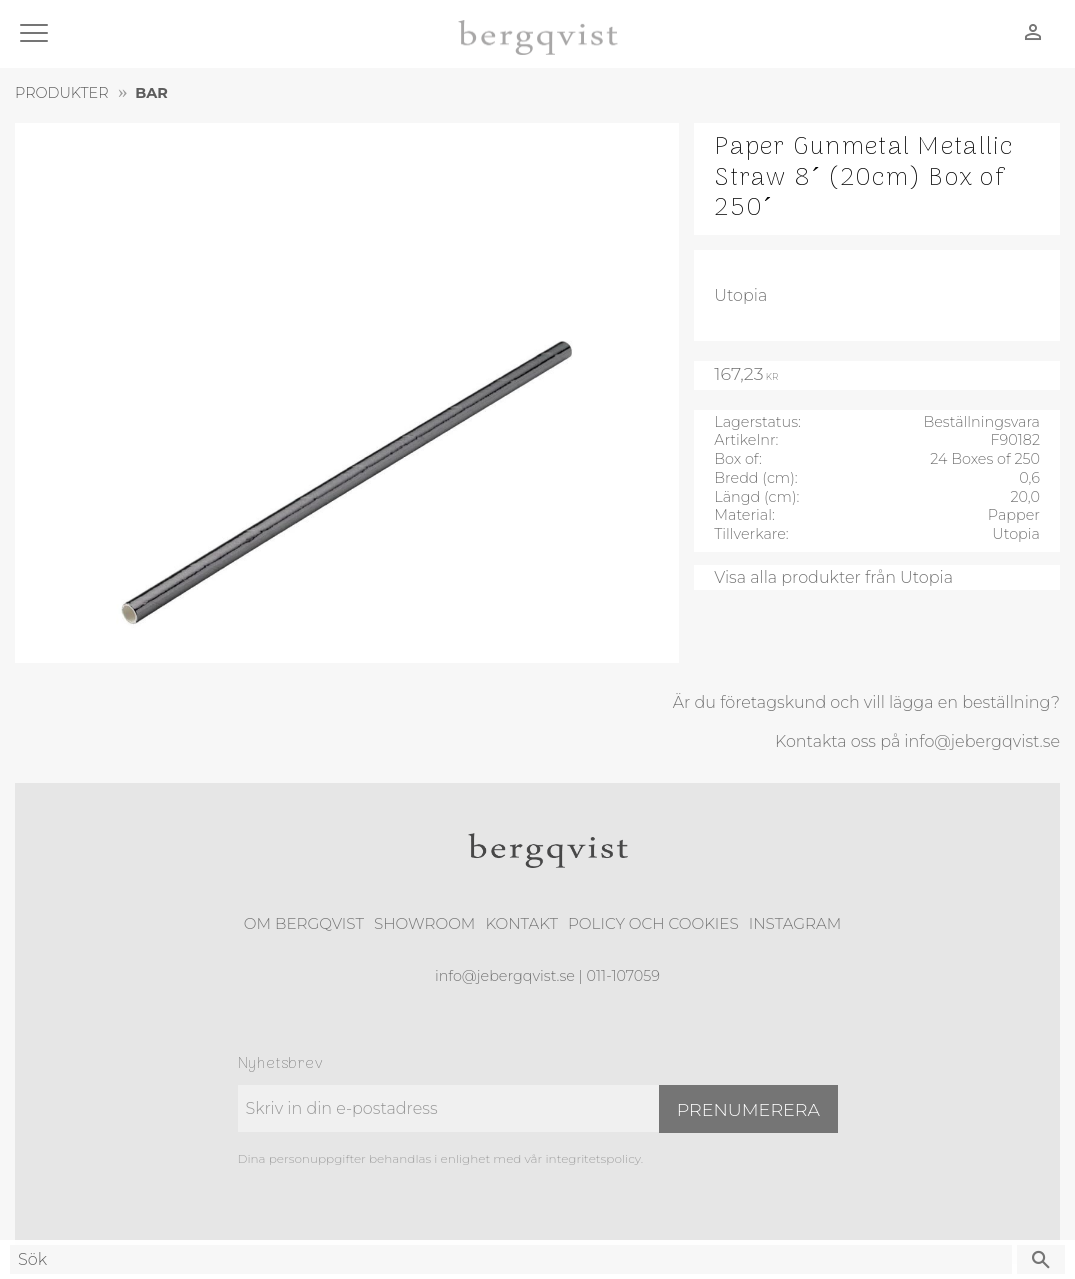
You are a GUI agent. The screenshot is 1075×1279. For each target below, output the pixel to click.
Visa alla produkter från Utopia (833, 577)
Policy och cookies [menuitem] (653, 923)
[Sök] (1041, 1259)
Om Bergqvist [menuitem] (304, 923)
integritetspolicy (592, 1158)
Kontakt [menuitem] (521, 923)
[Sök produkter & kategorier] (511, 1259)
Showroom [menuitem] (424, 923)
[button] (37, 34)
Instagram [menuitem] (795, 923)
